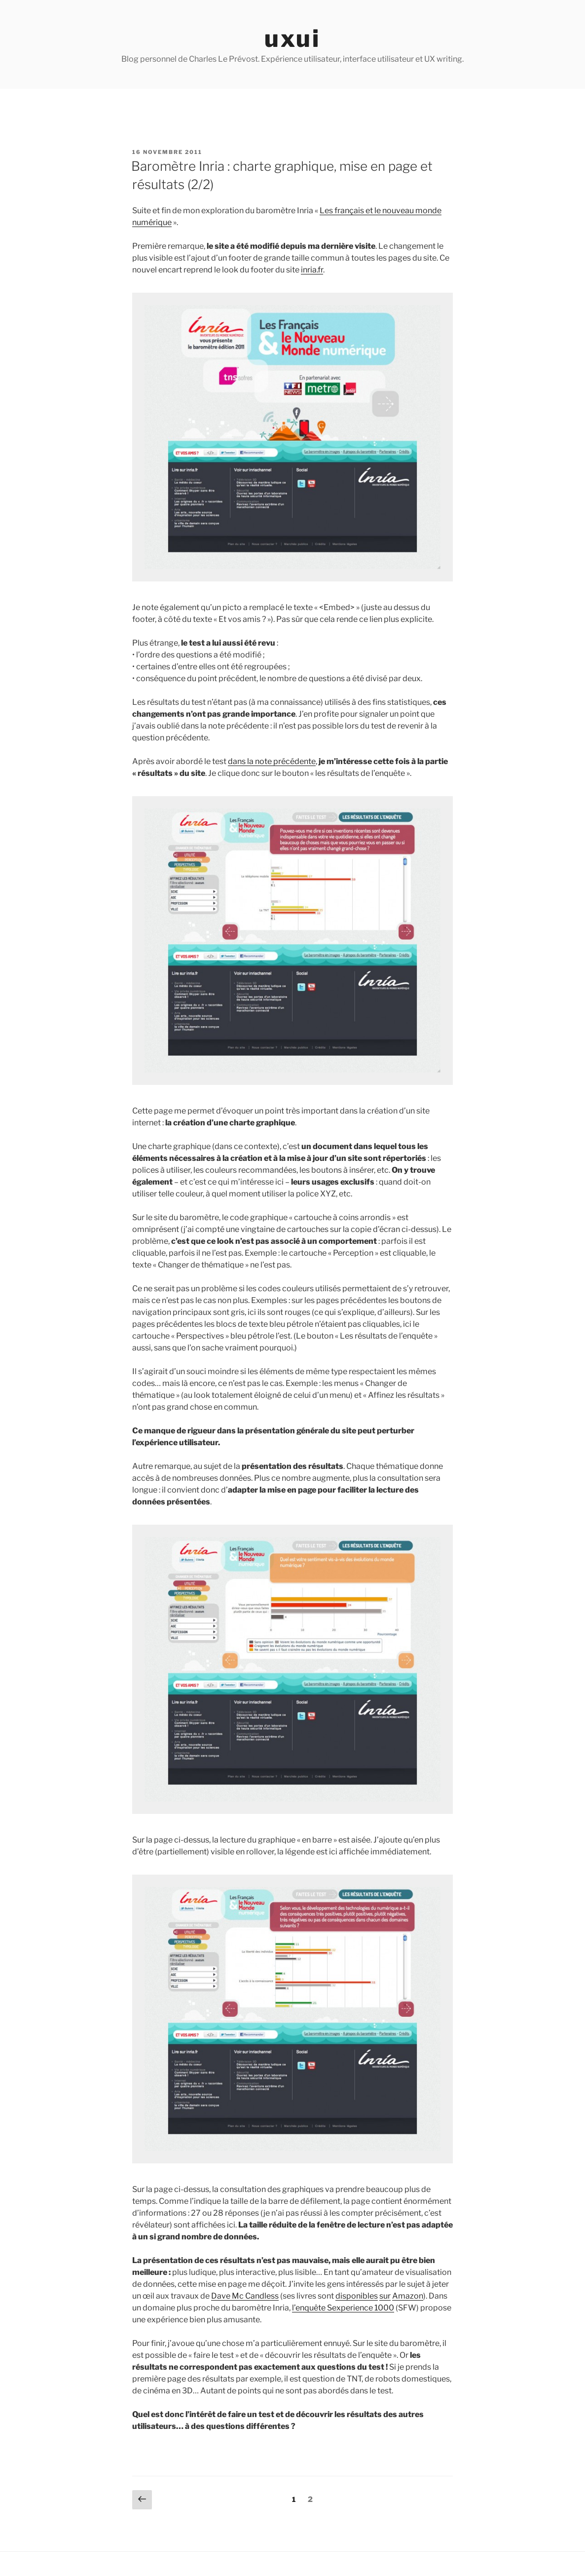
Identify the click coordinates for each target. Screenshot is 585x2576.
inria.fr (312, 269)
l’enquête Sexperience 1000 (343, 2307)
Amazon (407, 2296)
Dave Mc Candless (245, 2296)
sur (385, 2296)
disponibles (356, 2296)
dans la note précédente (272, 761)
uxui (292, 38)
